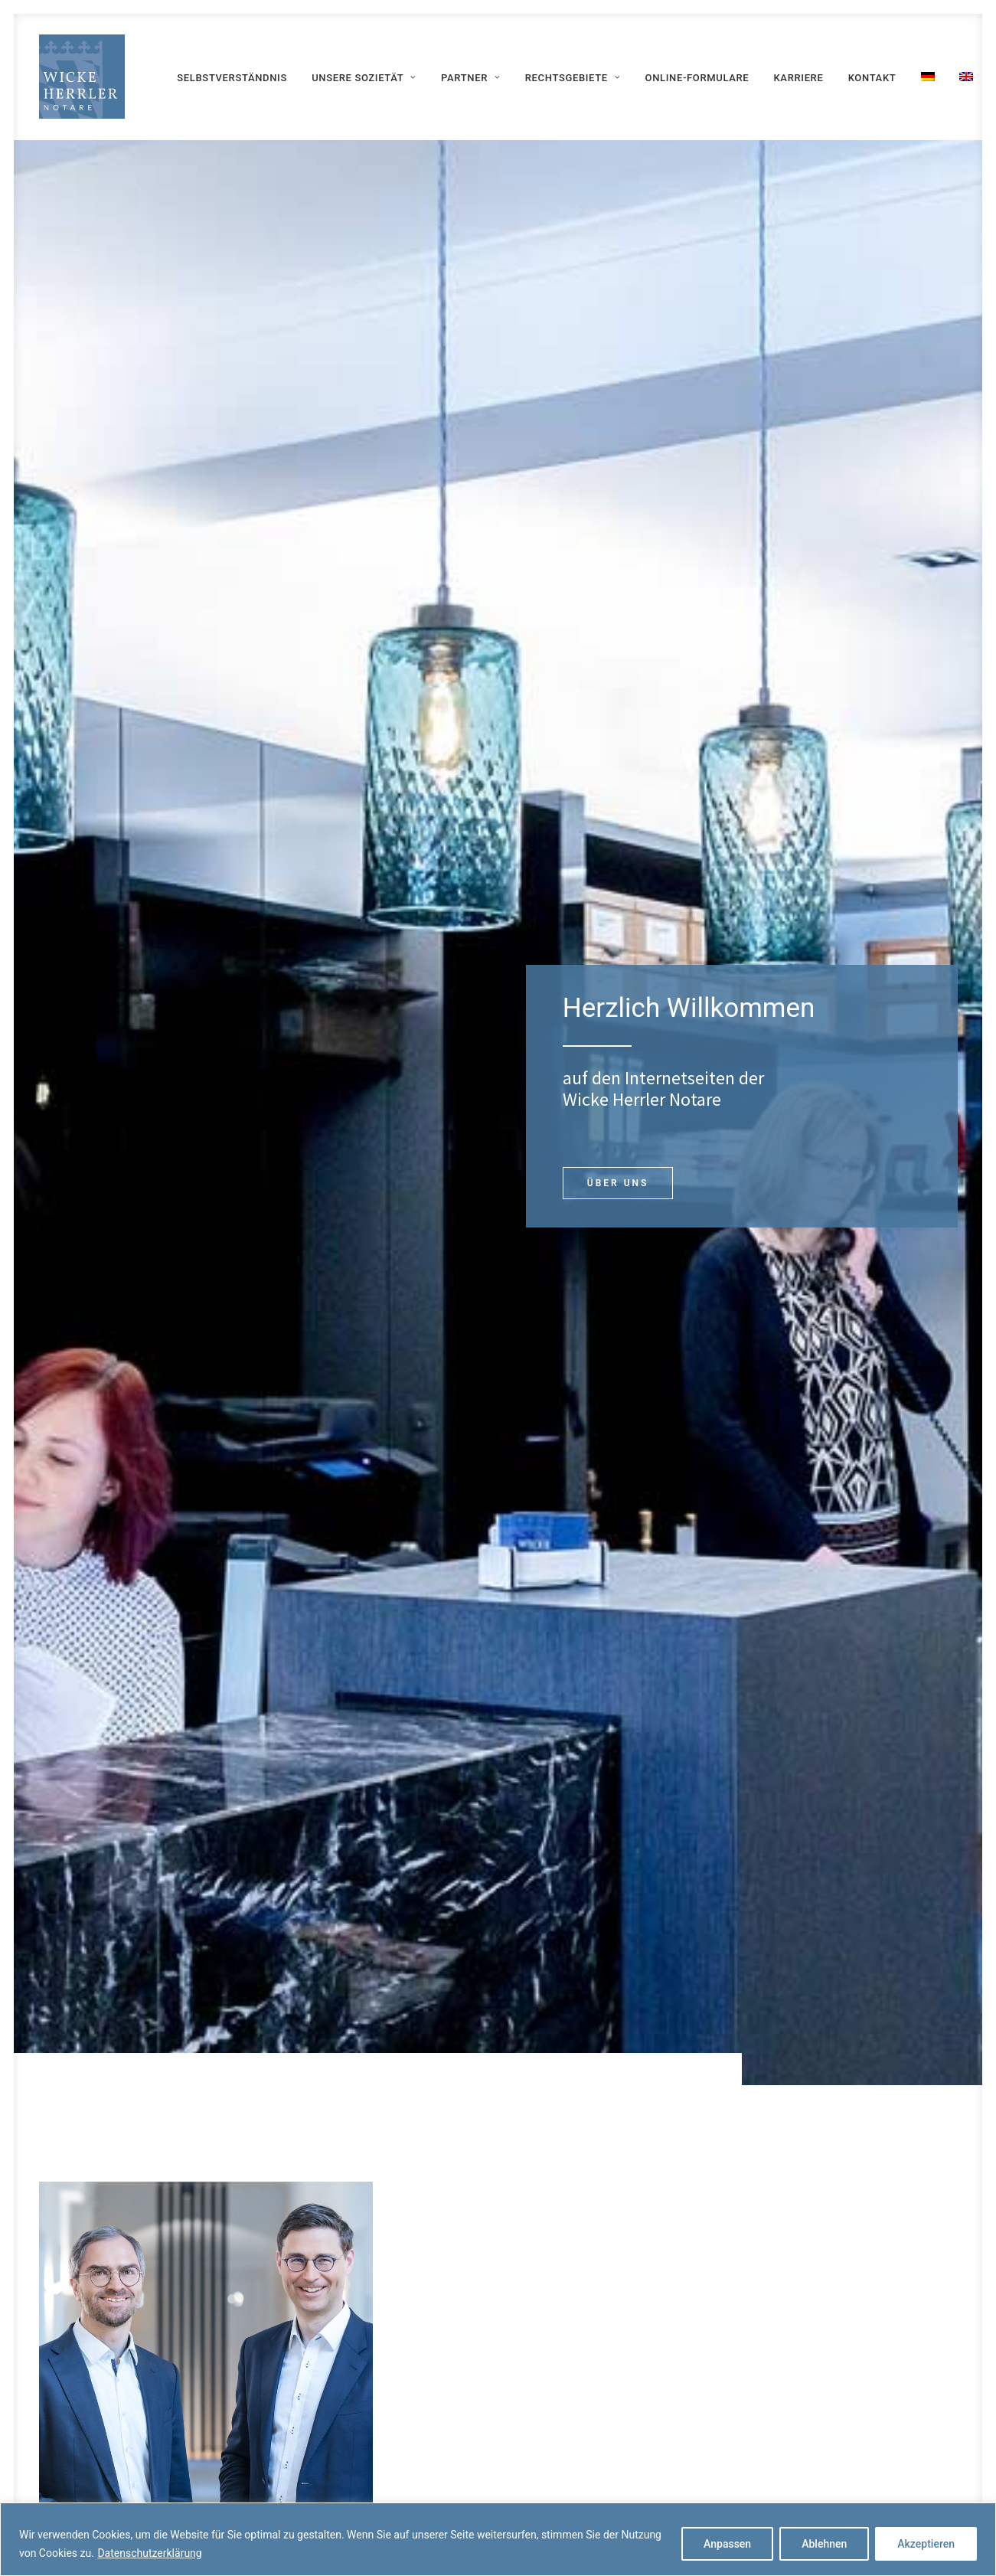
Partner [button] (470, 77)
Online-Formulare (697, 77)
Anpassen (727, 2544)
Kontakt (872, 77)
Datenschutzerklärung (149, 2553)
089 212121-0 (826, 923)
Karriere (799, 77)
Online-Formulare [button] (602, 2395)
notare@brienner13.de (846, 968)
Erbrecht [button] (853, 1361)
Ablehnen (824, 2544)
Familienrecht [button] (853, 1428)
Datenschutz (803, 2424)
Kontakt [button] (498, 2176)
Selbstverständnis (232, 77)
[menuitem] (232, 78)
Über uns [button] (610, 469)
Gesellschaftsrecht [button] (617, 1428)
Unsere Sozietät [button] (364, 77)
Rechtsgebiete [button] (573, 77)
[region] (498, 2539)
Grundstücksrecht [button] (616, 1361)
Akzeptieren (926, 2544)
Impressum (800, 2388)
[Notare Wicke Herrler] (82, 76)
